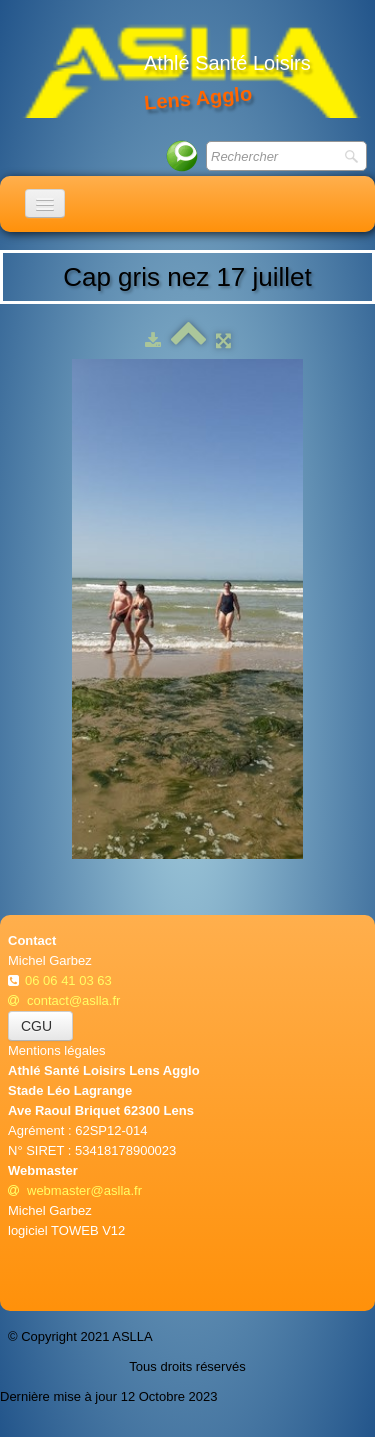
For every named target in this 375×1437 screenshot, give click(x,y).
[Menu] (45, 203)
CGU (40, 1026)
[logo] (191, 70)
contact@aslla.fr (64, 1000)
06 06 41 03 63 (70, 980)
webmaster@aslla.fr (75, 1190)
